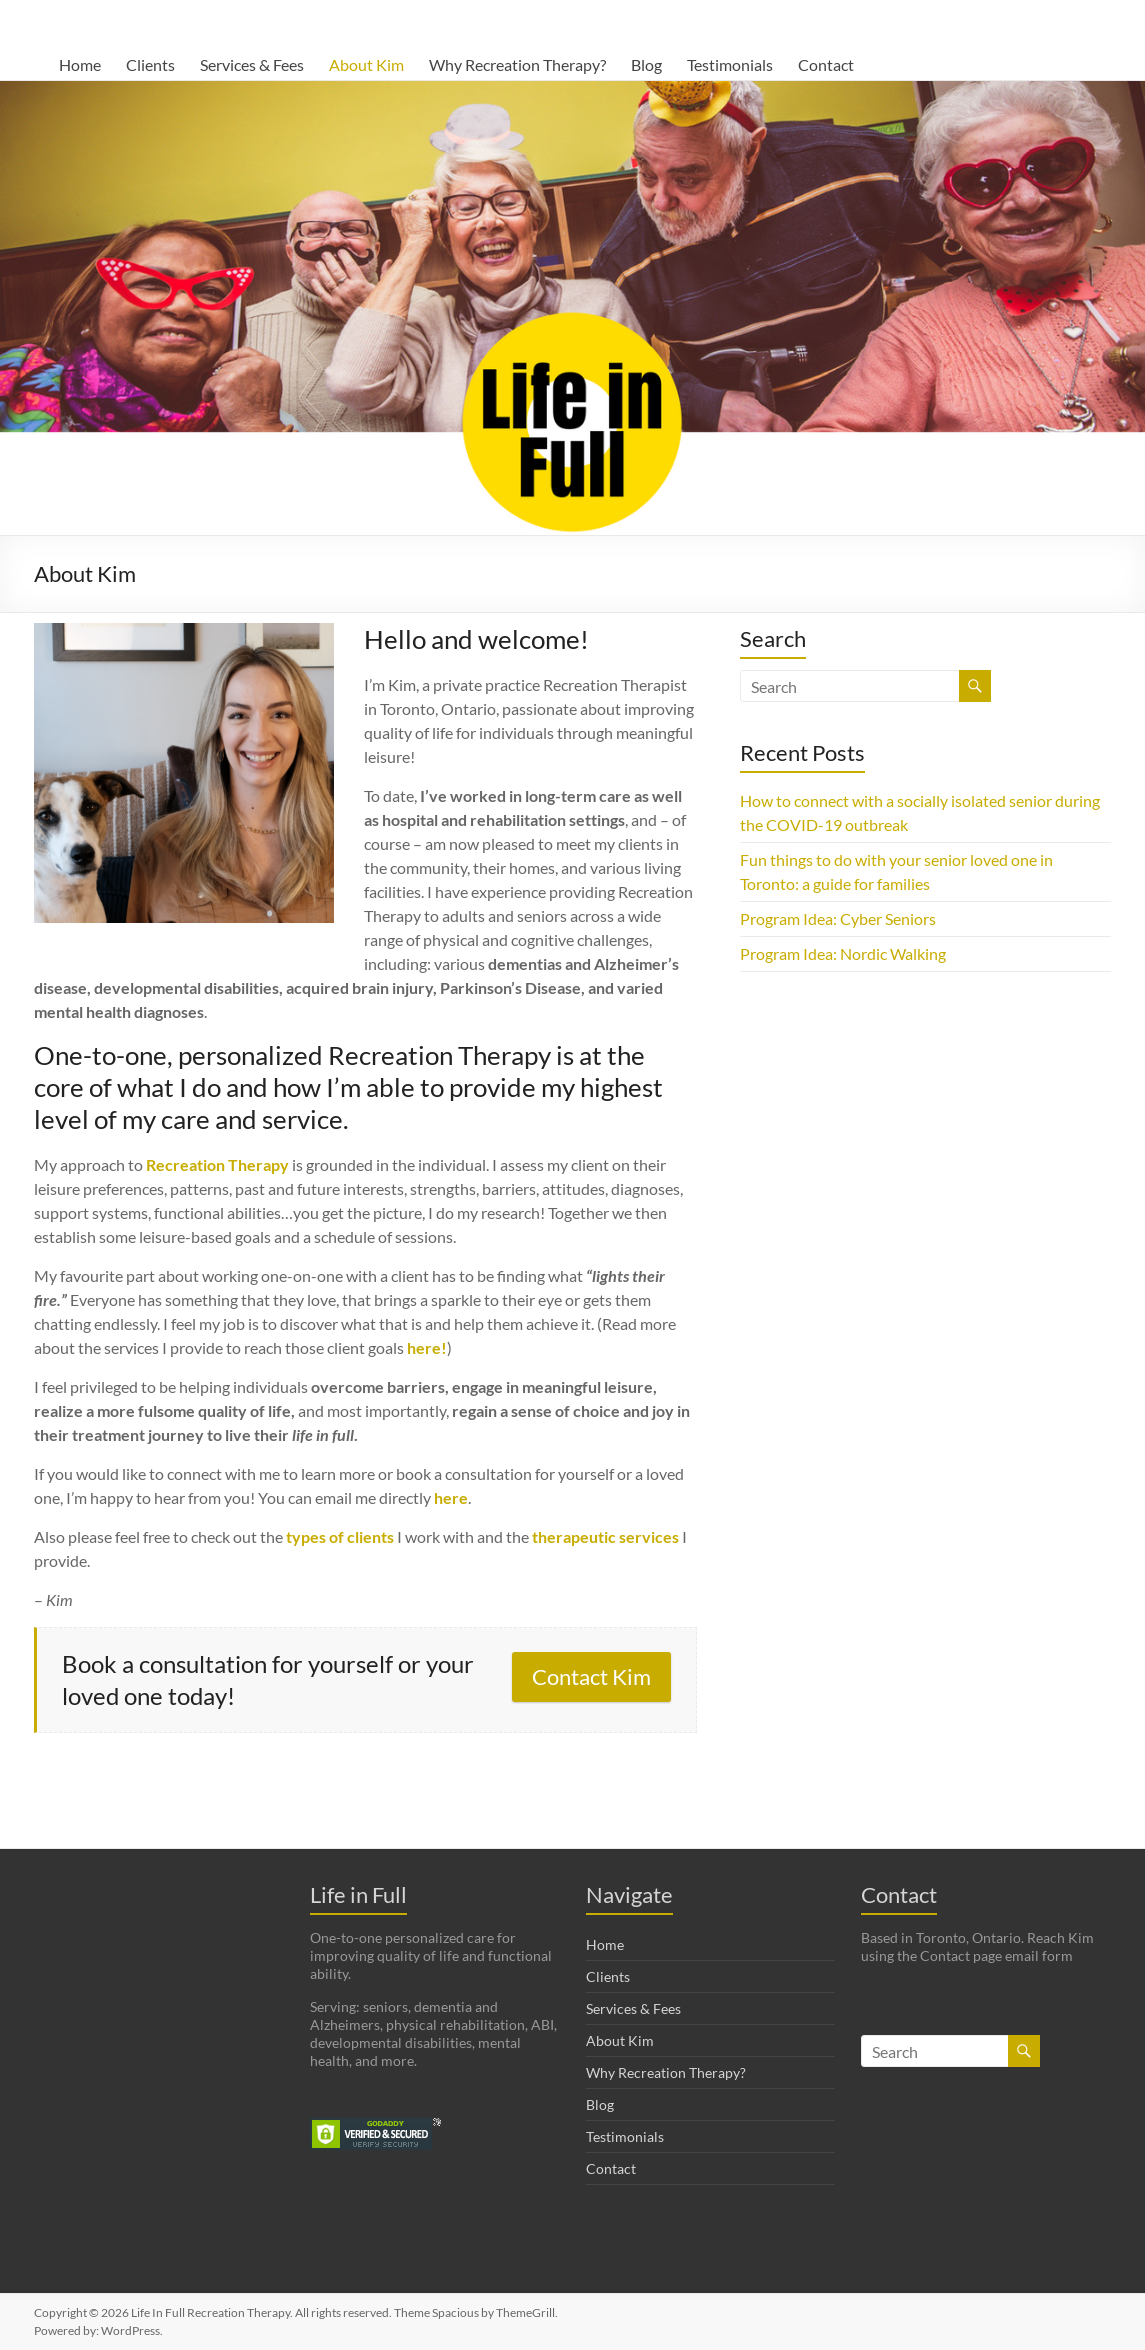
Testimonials (730, 64)
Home (80, 64)
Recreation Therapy (217, 1164)
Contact (826, 64)
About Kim (366, 64)
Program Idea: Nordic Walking (843, 953)
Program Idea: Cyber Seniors (838, 918)
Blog (646, 64)
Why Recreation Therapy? (517, 64)
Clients (150, 64)
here (451, 1497)
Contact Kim (591, 1676)
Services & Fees (252, 64)
